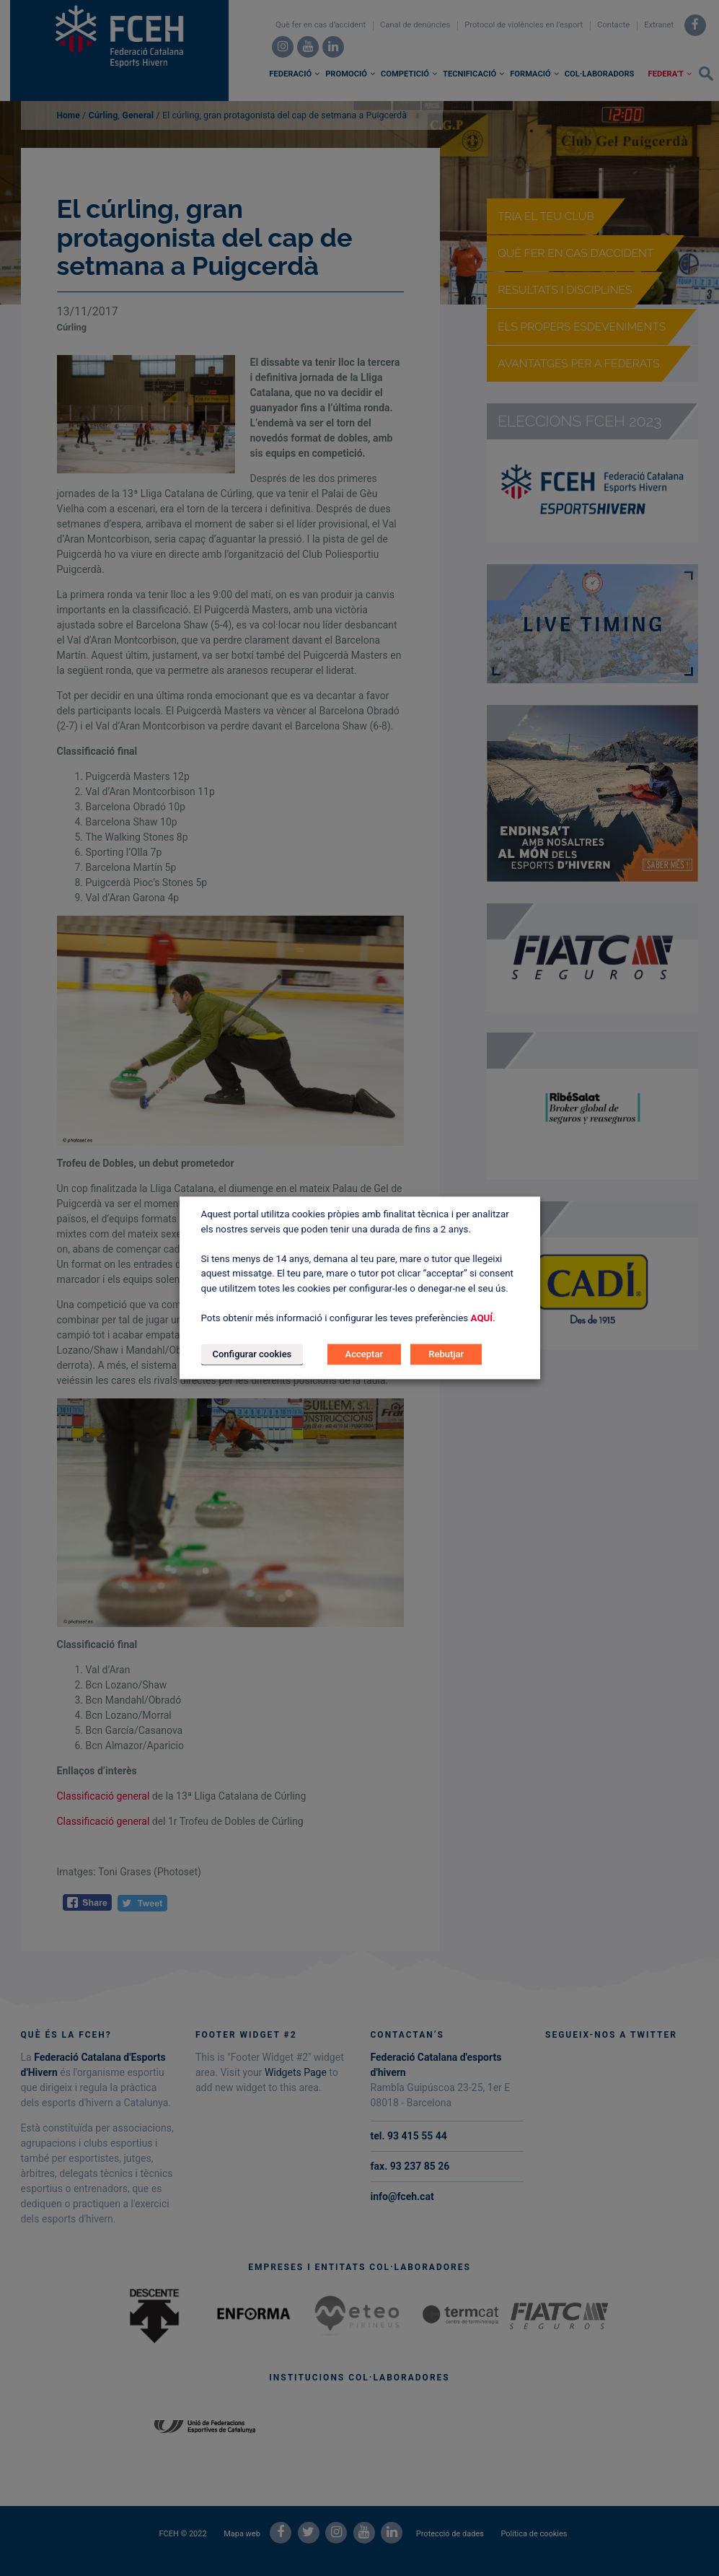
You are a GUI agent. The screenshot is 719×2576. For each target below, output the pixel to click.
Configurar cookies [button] (252, 1354)
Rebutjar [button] (446, 1354)
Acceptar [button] (364, 1354)
